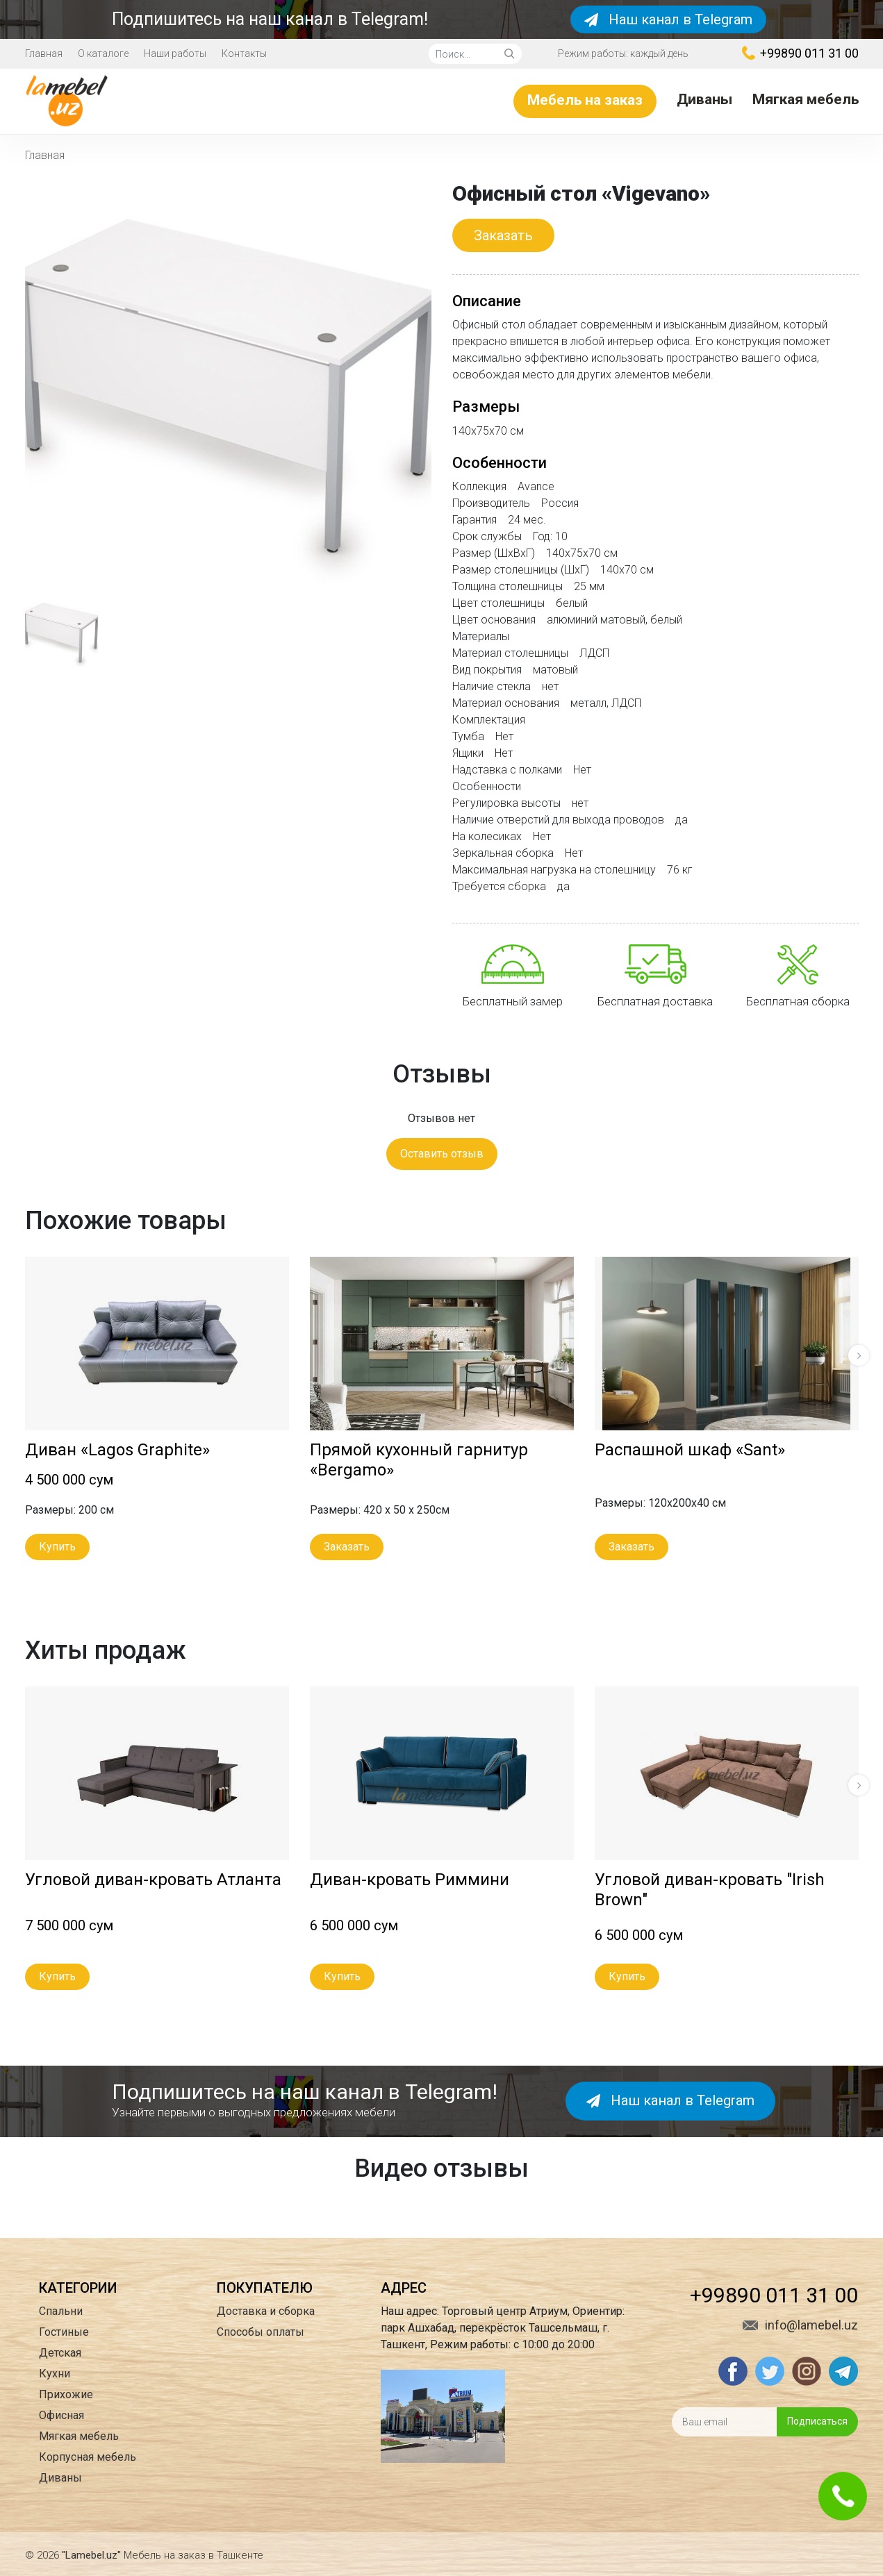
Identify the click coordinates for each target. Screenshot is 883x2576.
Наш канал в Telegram (668, 19)
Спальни (61, 2311)
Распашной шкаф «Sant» (690, 1450)
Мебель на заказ (585, 100)
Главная (44, 53)
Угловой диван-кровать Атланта (153, 1879)
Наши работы (175, 53)
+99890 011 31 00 (800, 53)
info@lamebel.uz (800, 2325)
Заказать (503, 235)
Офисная (61, 2415)
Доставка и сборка (266, 2311)
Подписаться (817, 2421)
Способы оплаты (260, 2332)
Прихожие (66, 2394)
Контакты (244, 53)
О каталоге (103, 53)
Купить (57, 1546)
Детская (60, 2352)
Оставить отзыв (442, 1153)
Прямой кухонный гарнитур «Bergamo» (419, 1460)
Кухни (54, 2373)
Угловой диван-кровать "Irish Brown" (710, 1889)
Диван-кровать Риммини (409, 1879)
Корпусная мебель (87, 2457)
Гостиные (64, 2332)
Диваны (704, 99)
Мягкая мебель (805, 99)
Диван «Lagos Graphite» (117, 1450)
